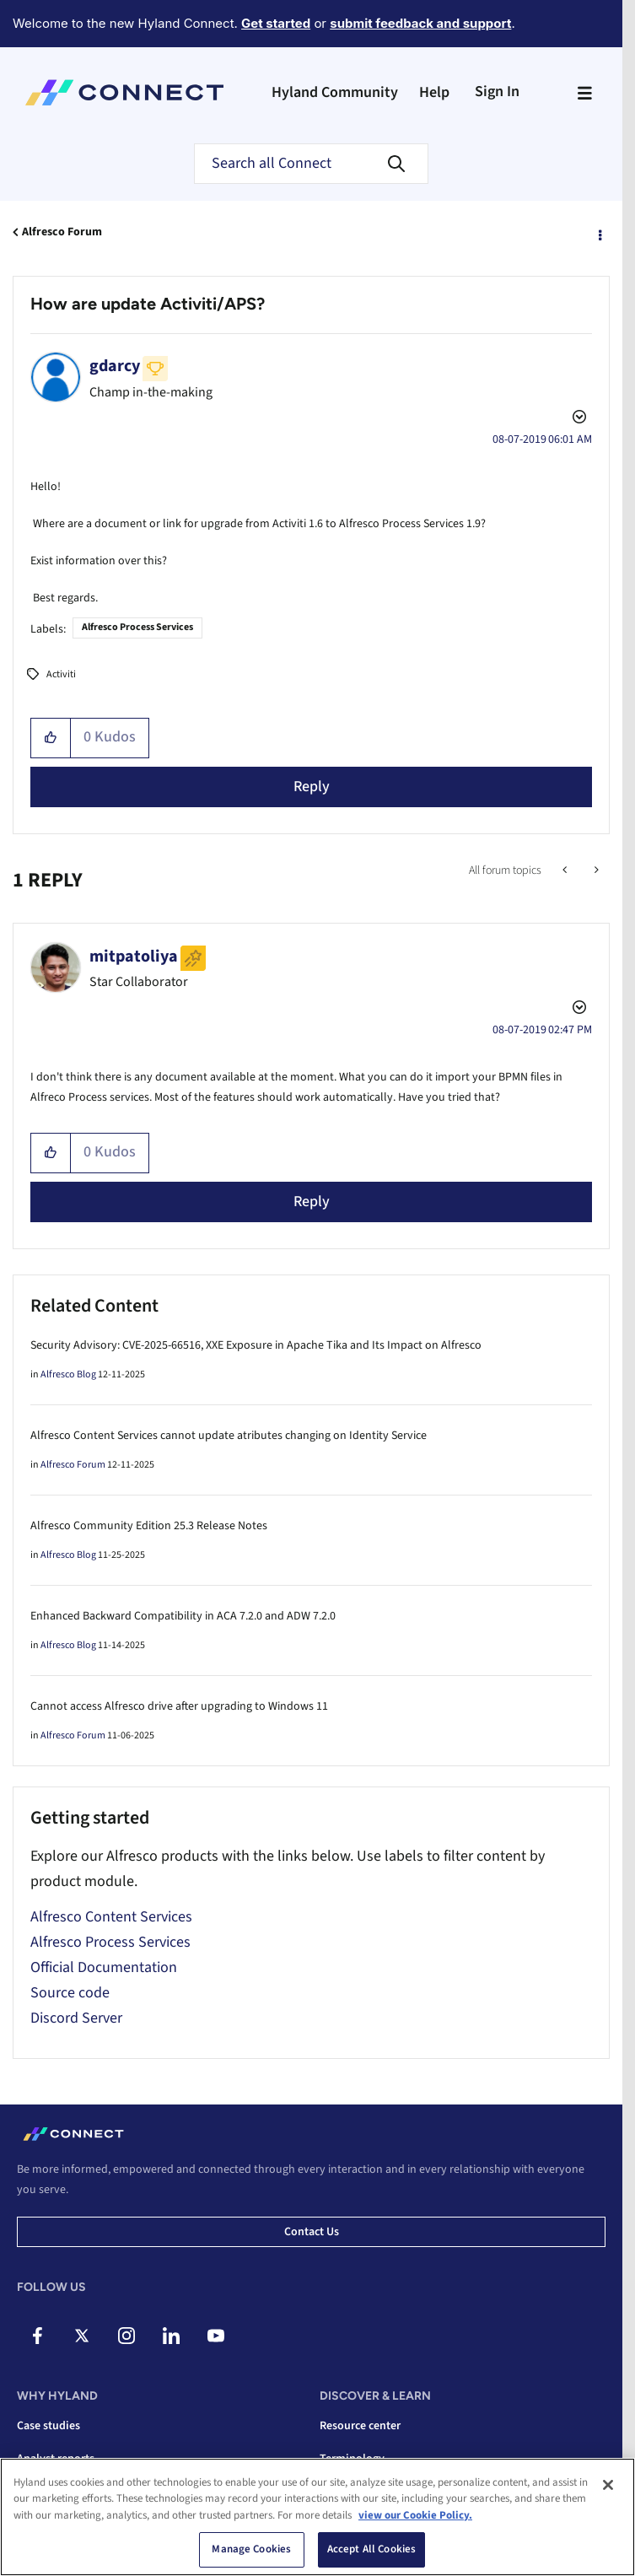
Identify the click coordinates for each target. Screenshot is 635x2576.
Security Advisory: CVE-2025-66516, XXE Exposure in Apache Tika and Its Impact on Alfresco (256, 1345)
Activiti (61, 674)
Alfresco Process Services (137, 627)
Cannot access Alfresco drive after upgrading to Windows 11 (179, 1706)
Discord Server (76, 2018)
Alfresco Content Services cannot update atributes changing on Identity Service (228, 1435)
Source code (70, 1992)
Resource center (360, 2425)
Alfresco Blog (68, 1374)
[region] (317, 2517)
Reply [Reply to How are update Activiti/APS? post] (311, 786)
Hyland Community (335, 92)
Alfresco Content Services (111, 1916)
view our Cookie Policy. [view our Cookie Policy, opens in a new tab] (415, 2515)
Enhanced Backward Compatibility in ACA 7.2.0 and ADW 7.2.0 (183, 1616)
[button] (51, 738)
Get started (275, 23)
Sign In (497, 91)
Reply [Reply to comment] (311, 1201)
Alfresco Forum (62, 232)
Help (434, 92)
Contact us (311, 2231)
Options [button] (599, 233)
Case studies (48, 2425)
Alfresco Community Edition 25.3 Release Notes (148, 1525)
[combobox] (311, 163)
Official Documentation (103, 1967)
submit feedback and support (420, 23)
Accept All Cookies (371, 2549)
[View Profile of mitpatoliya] (133, 956)
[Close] (608, 2484)
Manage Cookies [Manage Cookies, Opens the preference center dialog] (251, 2549)
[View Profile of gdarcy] (114, 366)
